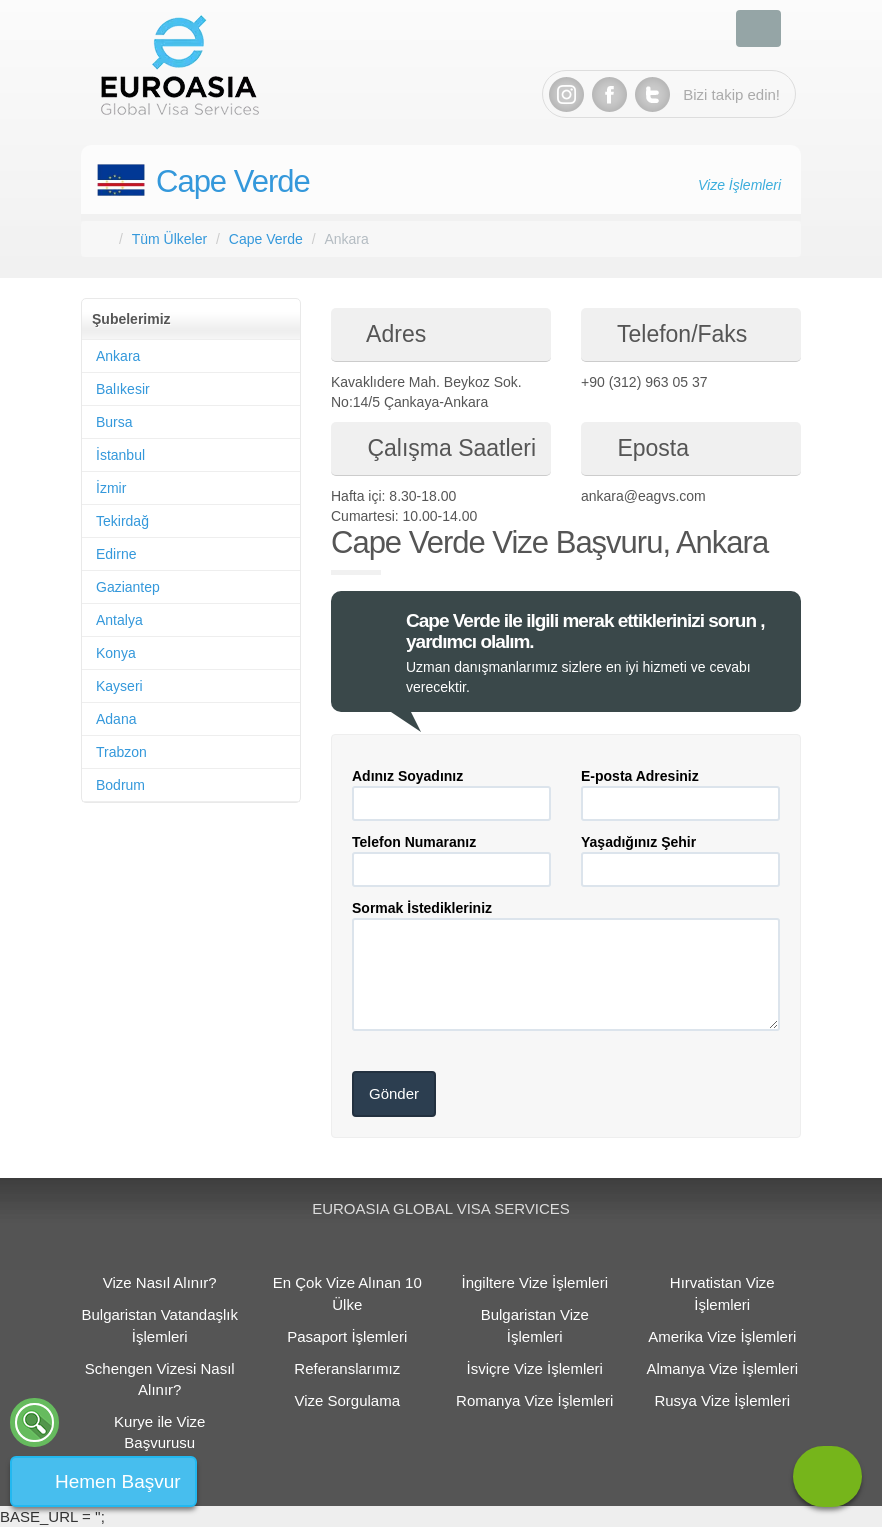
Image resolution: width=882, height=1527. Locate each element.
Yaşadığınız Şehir (638, 842)
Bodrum (120, 785)
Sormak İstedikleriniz (422, 908)
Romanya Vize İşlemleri (534, 1400)
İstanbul (120, 455)
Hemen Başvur (118, 1481)
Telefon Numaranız (414, 842)
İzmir (111, 488)
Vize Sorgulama (347, 1400)
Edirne (116, 554)
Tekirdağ (122, 521)
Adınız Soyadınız (407, 776)
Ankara (118, 356)
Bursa (114, 422)
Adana (116, 719)
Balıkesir (123, 389)
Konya (116, 653)
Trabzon (121, 752)
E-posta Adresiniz (640, 776)
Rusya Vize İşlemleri (722, 1400)
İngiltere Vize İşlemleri (535, 1282)
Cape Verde (233, 181)
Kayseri (119, 686)
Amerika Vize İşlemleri (722, 1336)
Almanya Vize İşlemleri (722, 1368)
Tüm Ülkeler (169, 239)
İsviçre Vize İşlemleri (535, 1368)
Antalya (119, 620)
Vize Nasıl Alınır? (160, 1282)
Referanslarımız (347, 1368)
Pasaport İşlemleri (347, 1336)
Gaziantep (128, 587)
